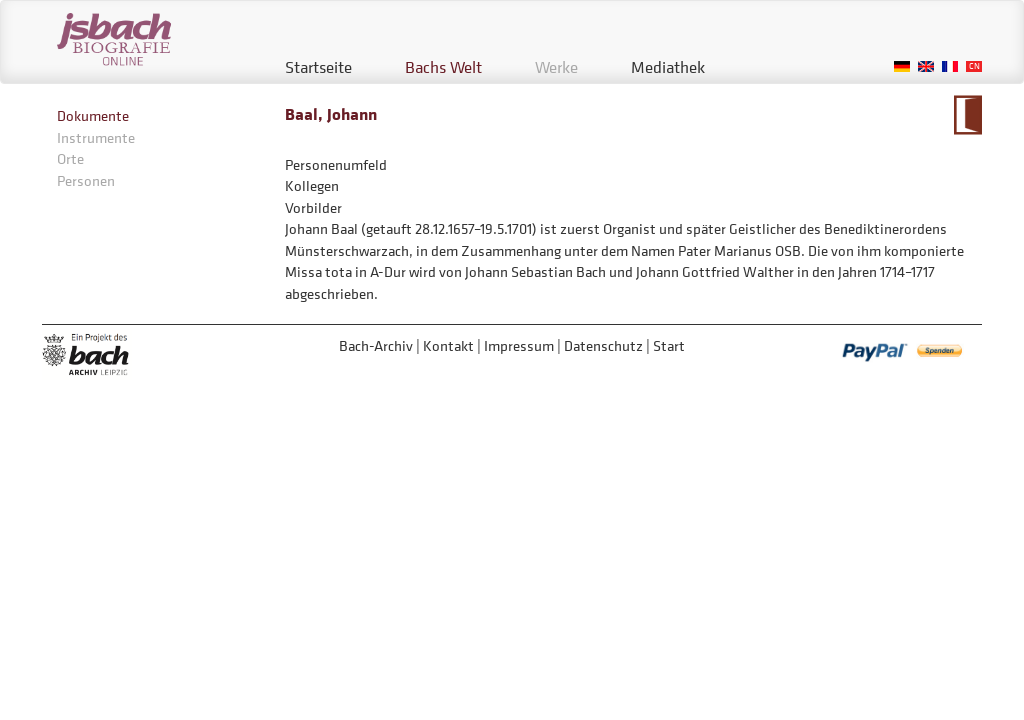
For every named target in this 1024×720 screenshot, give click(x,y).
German (902, 66)
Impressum (519, 345)
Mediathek (668, 67)
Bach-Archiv (376, 345)
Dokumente (93, 115)
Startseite (318, 67)
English (926, 66)
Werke (556, 67)
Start (669, 345)
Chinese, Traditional (974, 66)
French (950, 66)
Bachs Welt (443, 67)
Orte (70, 158)
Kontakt (448, 345)
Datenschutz (603, 345)
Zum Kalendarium (967, 115)
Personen (86, 180)
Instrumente (96, 137)
